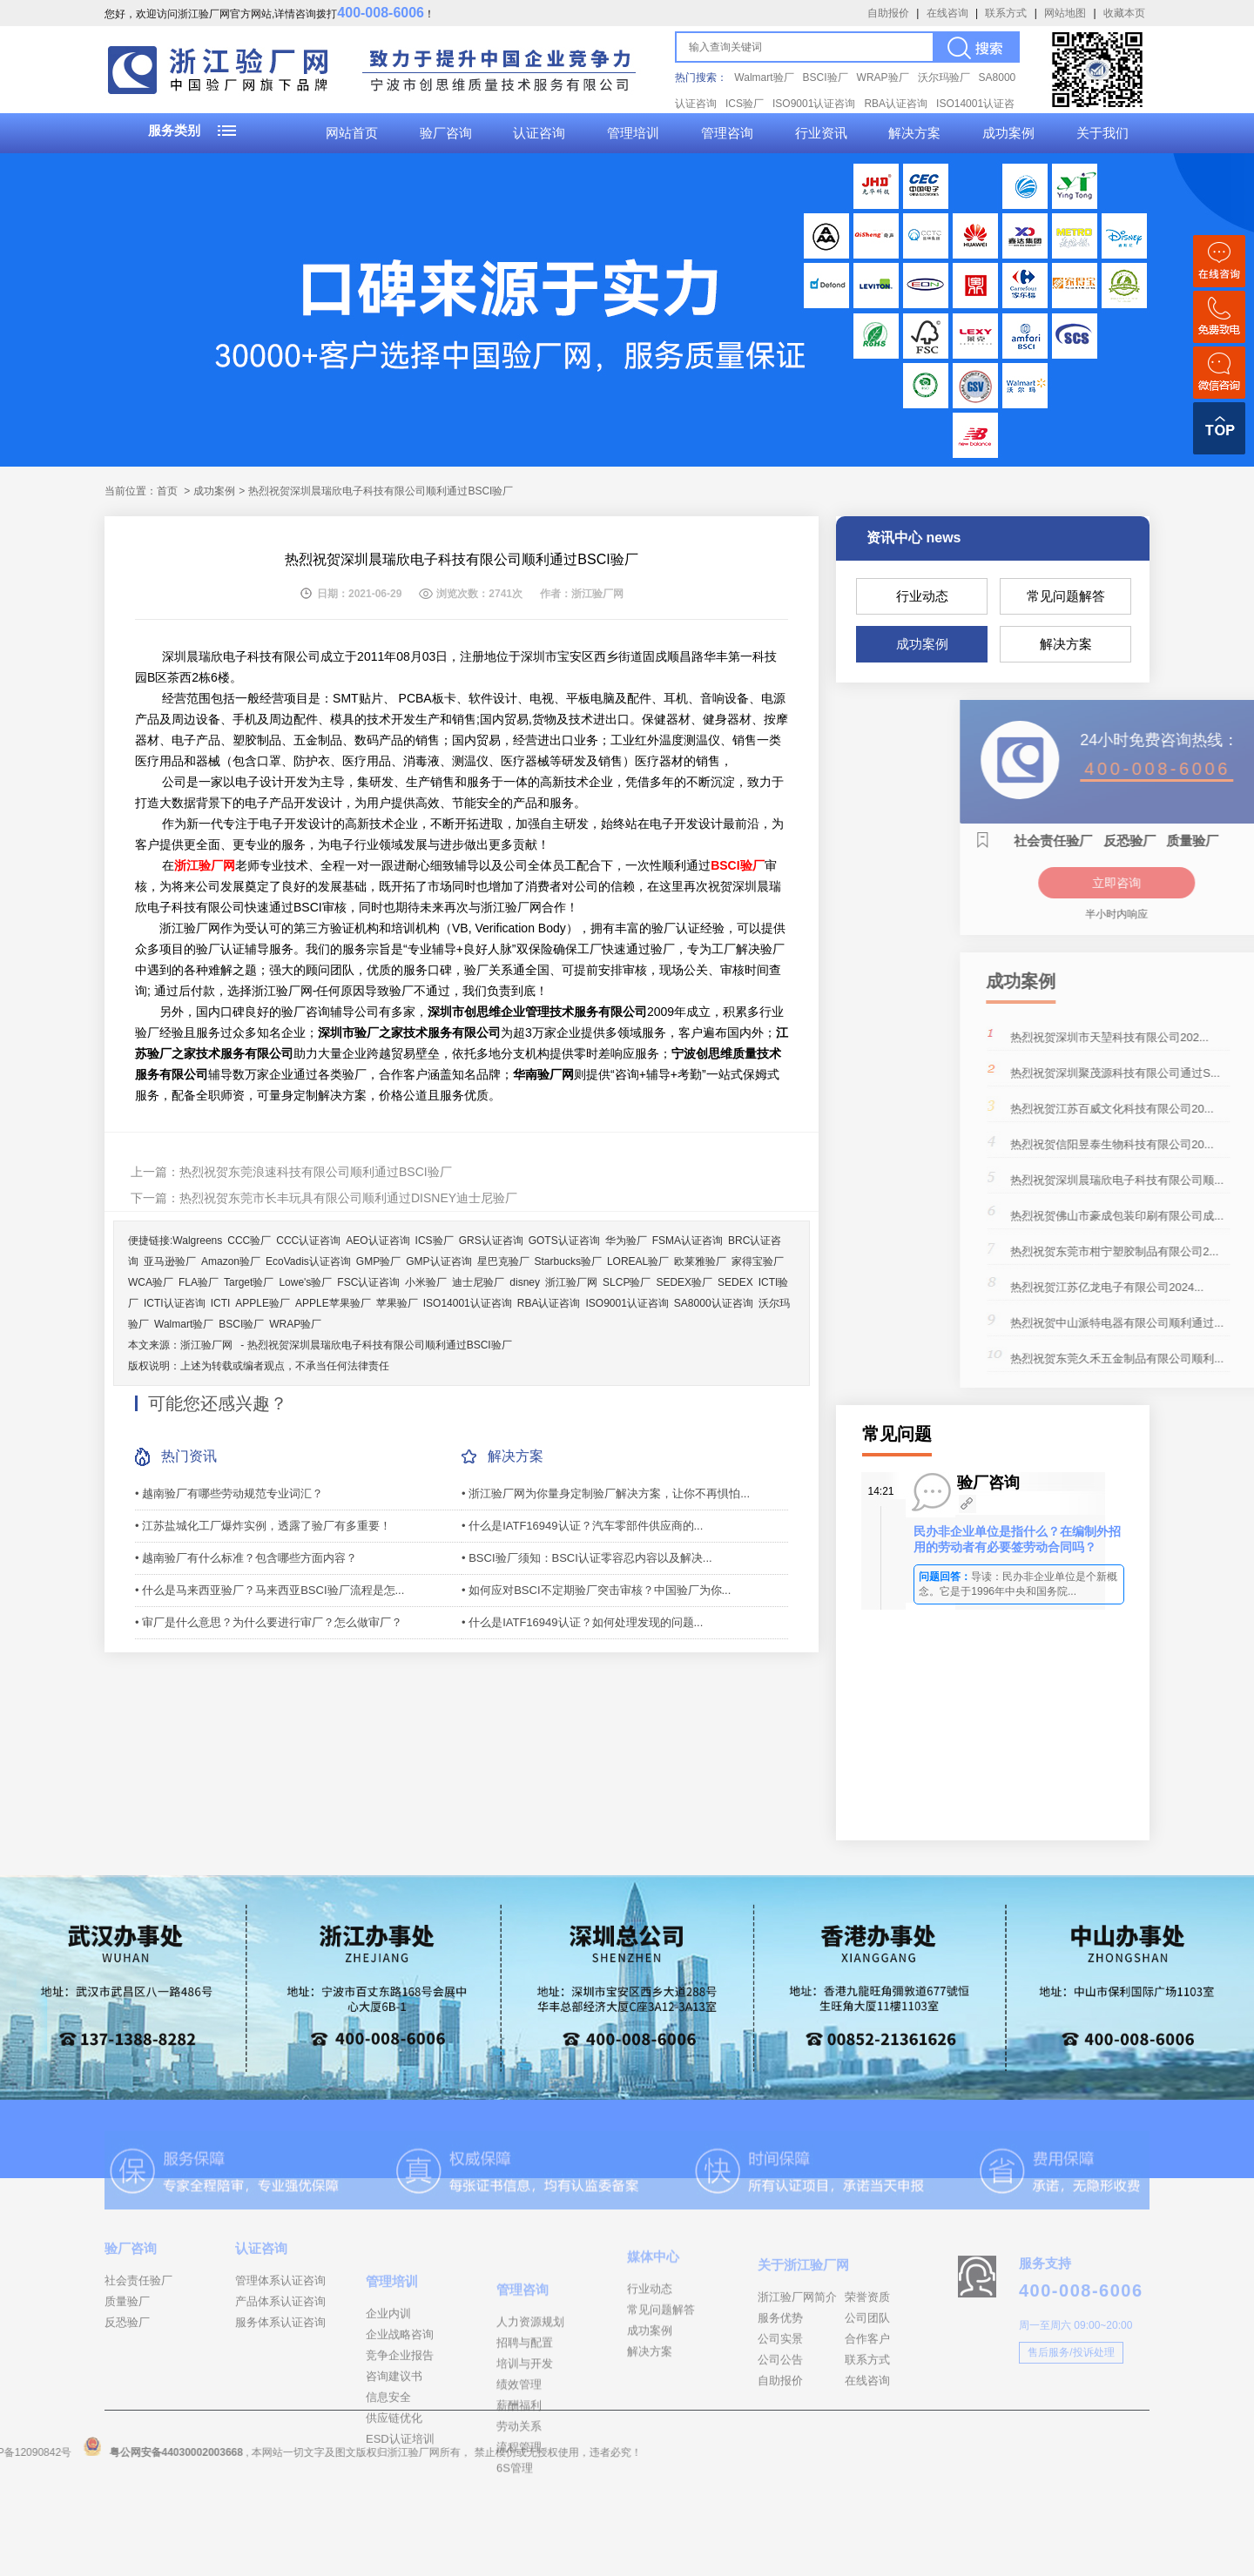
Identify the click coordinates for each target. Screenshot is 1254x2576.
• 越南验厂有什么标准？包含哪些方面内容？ (246, 1557)
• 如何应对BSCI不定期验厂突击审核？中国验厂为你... (596, 1590)
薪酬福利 (519, 2500)
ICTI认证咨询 (175, 1303)
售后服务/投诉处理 (1071, 2404)
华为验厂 (626, 1240)
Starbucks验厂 (568, 1261)
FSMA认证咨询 (687, 1240)
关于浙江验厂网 (803, 2330)
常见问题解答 (1066, 596)
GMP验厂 (378, 1261)
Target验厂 (248, 1282)
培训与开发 (524, 2458)
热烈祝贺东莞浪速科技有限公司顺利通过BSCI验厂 (315, 1172)
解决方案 (914, 133)
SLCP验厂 (627, 1282)
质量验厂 (127, 2345)
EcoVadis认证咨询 (308, 1261)
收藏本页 (1124, 13)
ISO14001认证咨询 (467, 1303)
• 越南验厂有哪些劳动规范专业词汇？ (229, 1493)
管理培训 (633, 133)
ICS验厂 (744, 104)
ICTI (221, 1303)
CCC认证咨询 (308, 1240)
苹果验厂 (397, 1303)
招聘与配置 (524, 2438)
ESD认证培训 (400, 2524)
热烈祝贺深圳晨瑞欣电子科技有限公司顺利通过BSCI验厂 (379, 1345)
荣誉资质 (867, 2362)
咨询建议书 (394, 2461)
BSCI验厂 (825, 77)
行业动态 (922, 596)
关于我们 (1102, 133)
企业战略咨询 (400, 2419)
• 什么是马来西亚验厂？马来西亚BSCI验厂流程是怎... (269, 1590)
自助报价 (888, 13)
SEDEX (735, 1282)
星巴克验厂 (503, 1261)
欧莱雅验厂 (700, 1261)
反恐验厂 (127, 2366)
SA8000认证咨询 (713, 1303)
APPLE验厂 (262, 1303)
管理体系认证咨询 (280, 2324)
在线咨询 (947, 13)
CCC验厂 (249, 1240)
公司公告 (780, 2424)
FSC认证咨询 (368, 1282)
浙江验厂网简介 (797, 2362)
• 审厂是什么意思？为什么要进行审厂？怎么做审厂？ (268, 1622)
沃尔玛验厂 (944, 77)
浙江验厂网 (571, 1282)
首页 (167, 491)
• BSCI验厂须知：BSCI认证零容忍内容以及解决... (587, 1557)
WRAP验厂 (883, 77)
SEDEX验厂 (684, 1282)
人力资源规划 (530, 2417)
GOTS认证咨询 (564, 1240)
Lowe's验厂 (305, 1282)
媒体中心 (653, 2311)
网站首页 (352, 133)
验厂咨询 (446, 133)
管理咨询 (727, 133)
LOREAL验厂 (638, 1261)
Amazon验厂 (230, 1261)
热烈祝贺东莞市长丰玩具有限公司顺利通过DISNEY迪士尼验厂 (348, 1198)
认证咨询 (539, 133)
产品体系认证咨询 (280, 2345)
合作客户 (867, 2404)
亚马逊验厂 (170, 1261)
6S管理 (514, 2563)
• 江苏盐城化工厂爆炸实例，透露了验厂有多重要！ (263, 1525)
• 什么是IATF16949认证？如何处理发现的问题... (582, 1622)
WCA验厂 (150, 1282)
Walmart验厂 (763, 77)
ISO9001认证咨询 (813, 104)
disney (524, 1282)
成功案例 (1008, 133)
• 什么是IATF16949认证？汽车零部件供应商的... (582, 1525)
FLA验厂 (199, 1282)
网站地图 (1065, 13)
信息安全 (388, 2482)
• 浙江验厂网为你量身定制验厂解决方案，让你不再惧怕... (606, 1493)
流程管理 (519, 2542)
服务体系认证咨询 (280, 2366)
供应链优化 (394, 2503)
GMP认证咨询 (438, 1261)
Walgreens (197, 1240)
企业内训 (388, 2398)
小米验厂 (426, 1282)
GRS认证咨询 (491, 1240)
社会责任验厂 (138, 2324)
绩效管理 (519, 2479)
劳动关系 (519, 2521)
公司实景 (780, 2404)
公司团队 (867, 2383)
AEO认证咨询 (377, 1240)
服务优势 (780, 2383)
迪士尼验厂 (478, 1282)
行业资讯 (821, 133)
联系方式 (1006, 13)
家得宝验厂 (758, 1261)
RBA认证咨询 (895, 104)
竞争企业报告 (400, 2440)
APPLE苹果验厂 (333, 1303)
